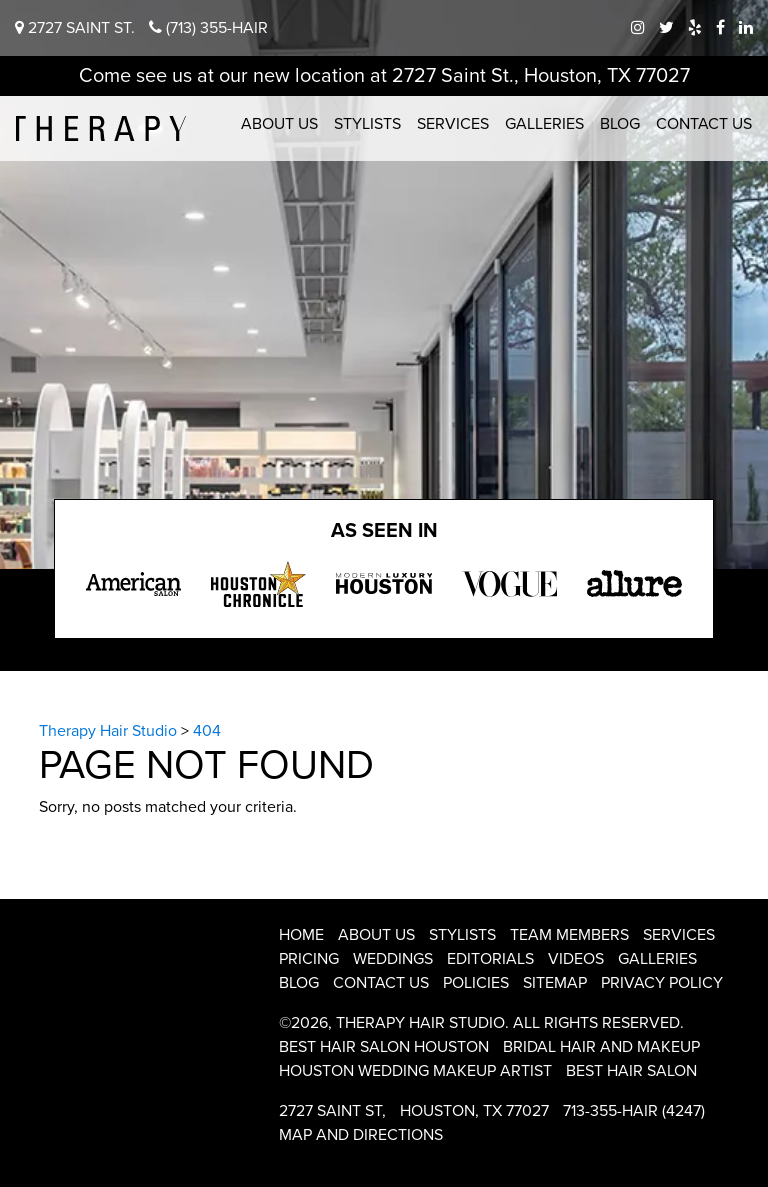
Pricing (309, 959)
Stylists (367, 124)
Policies (476, 983)
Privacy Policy (662, 983)
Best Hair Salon (631, 1071)
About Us (279, 124)
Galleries (544, 124)
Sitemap (555, 983)
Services (453, 124)
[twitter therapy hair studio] (666, 28)
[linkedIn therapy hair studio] (746, 28)
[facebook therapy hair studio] (720, 28)
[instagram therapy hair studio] (638, 28)
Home (301, 935)
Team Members (569, 935)
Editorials (490, 959)
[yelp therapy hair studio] (695, 28)
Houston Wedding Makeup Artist (415, 1071)
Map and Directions (361, 1135)
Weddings (393, 959)
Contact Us (704, 124)
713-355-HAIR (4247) (634, 1111)
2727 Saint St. (75, 28)
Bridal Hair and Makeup (601, 1047)
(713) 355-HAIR (208, 28)
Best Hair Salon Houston (384, 1047)
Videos (576, 959)
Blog (620, 124)
